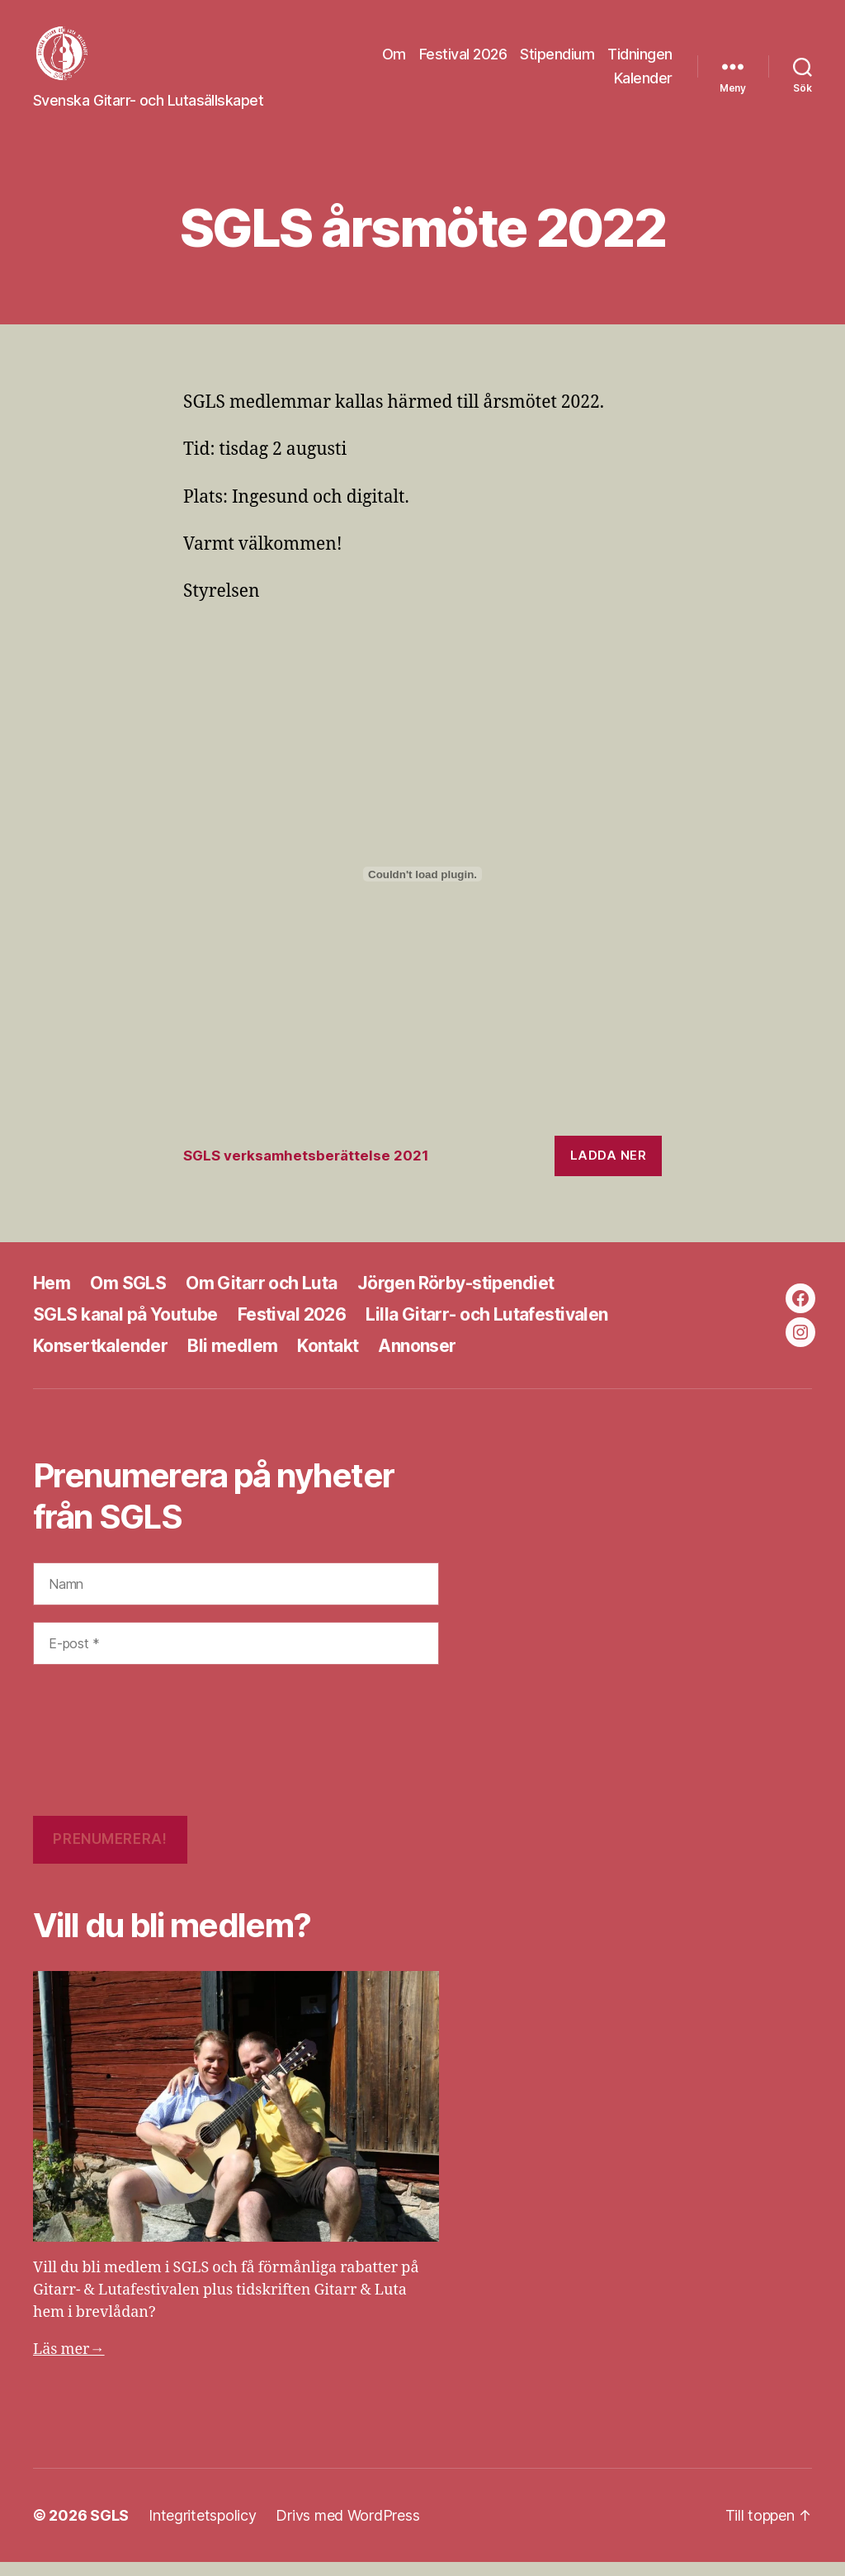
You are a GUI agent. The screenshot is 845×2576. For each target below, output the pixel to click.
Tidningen (640, 60)
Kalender (643, 85)
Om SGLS (128, 1297)
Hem (51, 1297)
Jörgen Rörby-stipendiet (456, 1297)
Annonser (417, 1359)
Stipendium (557, 60)
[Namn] (236, 1597)
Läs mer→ (69, 2363)
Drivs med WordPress (347, 2529)
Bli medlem (232, 1359)
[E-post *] (236, 1656)
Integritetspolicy (202, 2529)
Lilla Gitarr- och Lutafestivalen (486, 1328)
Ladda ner (608, 1169)
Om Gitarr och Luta (262, 1297)
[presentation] (100, 1753)
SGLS (109, 2529)
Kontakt (327, 1359)
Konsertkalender (100, 1359)
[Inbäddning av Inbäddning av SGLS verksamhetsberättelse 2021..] (422, 888)
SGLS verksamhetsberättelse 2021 (306, 1169)
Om (394, 60)
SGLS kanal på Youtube (125, 1328)
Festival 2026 (463, 60)
